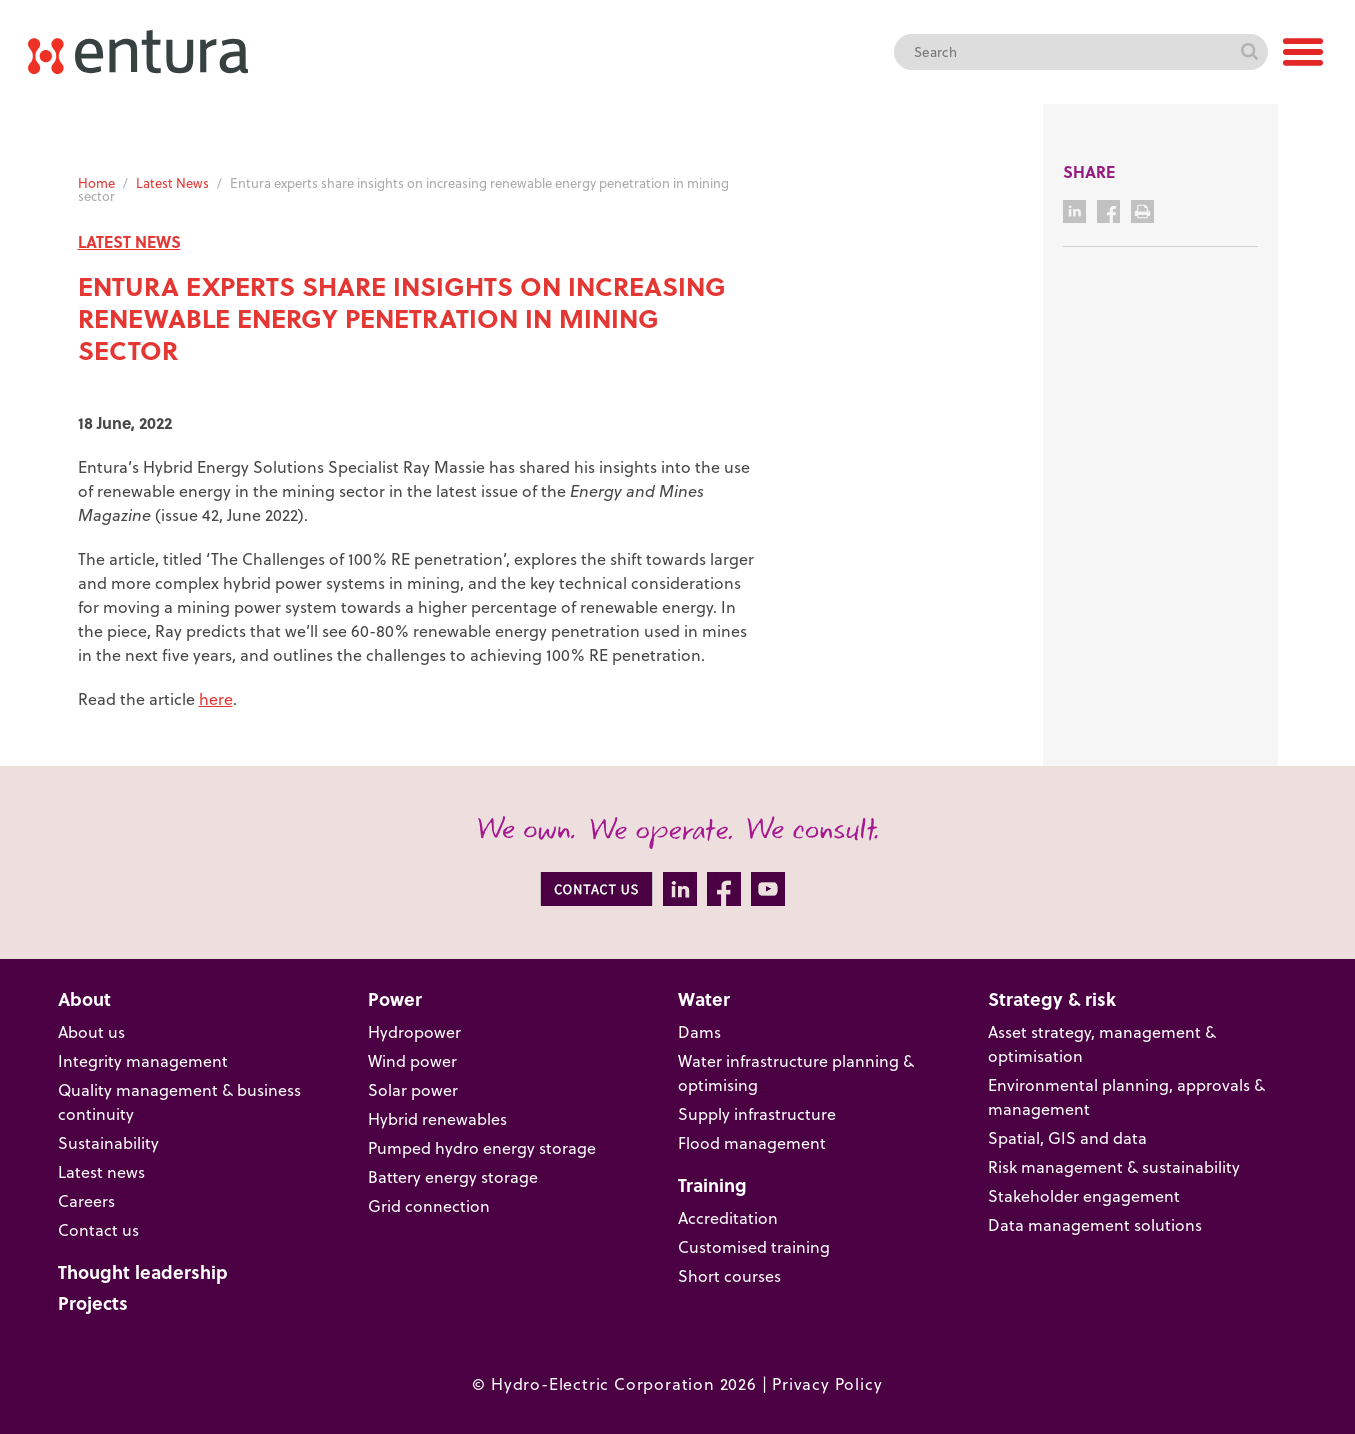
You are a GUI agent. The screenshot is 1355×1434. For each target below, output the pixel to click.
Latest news (101, 1171)
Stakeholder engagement (1084, 1195)
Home (96, 182)
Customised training (754, 1246)
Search (1250, 52)
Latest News (172, 182)
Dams (699, 1031)
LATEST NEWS (129, 241)
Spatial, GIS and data (1067, 1137)
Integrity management (143, 1060)
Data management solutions (1095, 1224)
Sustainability (108, 1142)
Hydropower (414, 1031)
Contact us (98, 1229)
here (216, 698)
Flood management (752, 1142)
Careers (86, 1200)
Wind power (412, 1060)
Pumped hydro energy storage (482, 1147)
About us (91, 1031)
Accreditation (728, 1217)
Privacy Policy (827, 1383)
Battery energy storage (453, 1176)
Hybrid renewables (437, 1118)
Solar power (413, 1089)
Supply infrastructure (757, 1113)
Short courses (729, 1275)
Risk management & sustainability (1114, 1166)
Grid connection (429, 1205)
